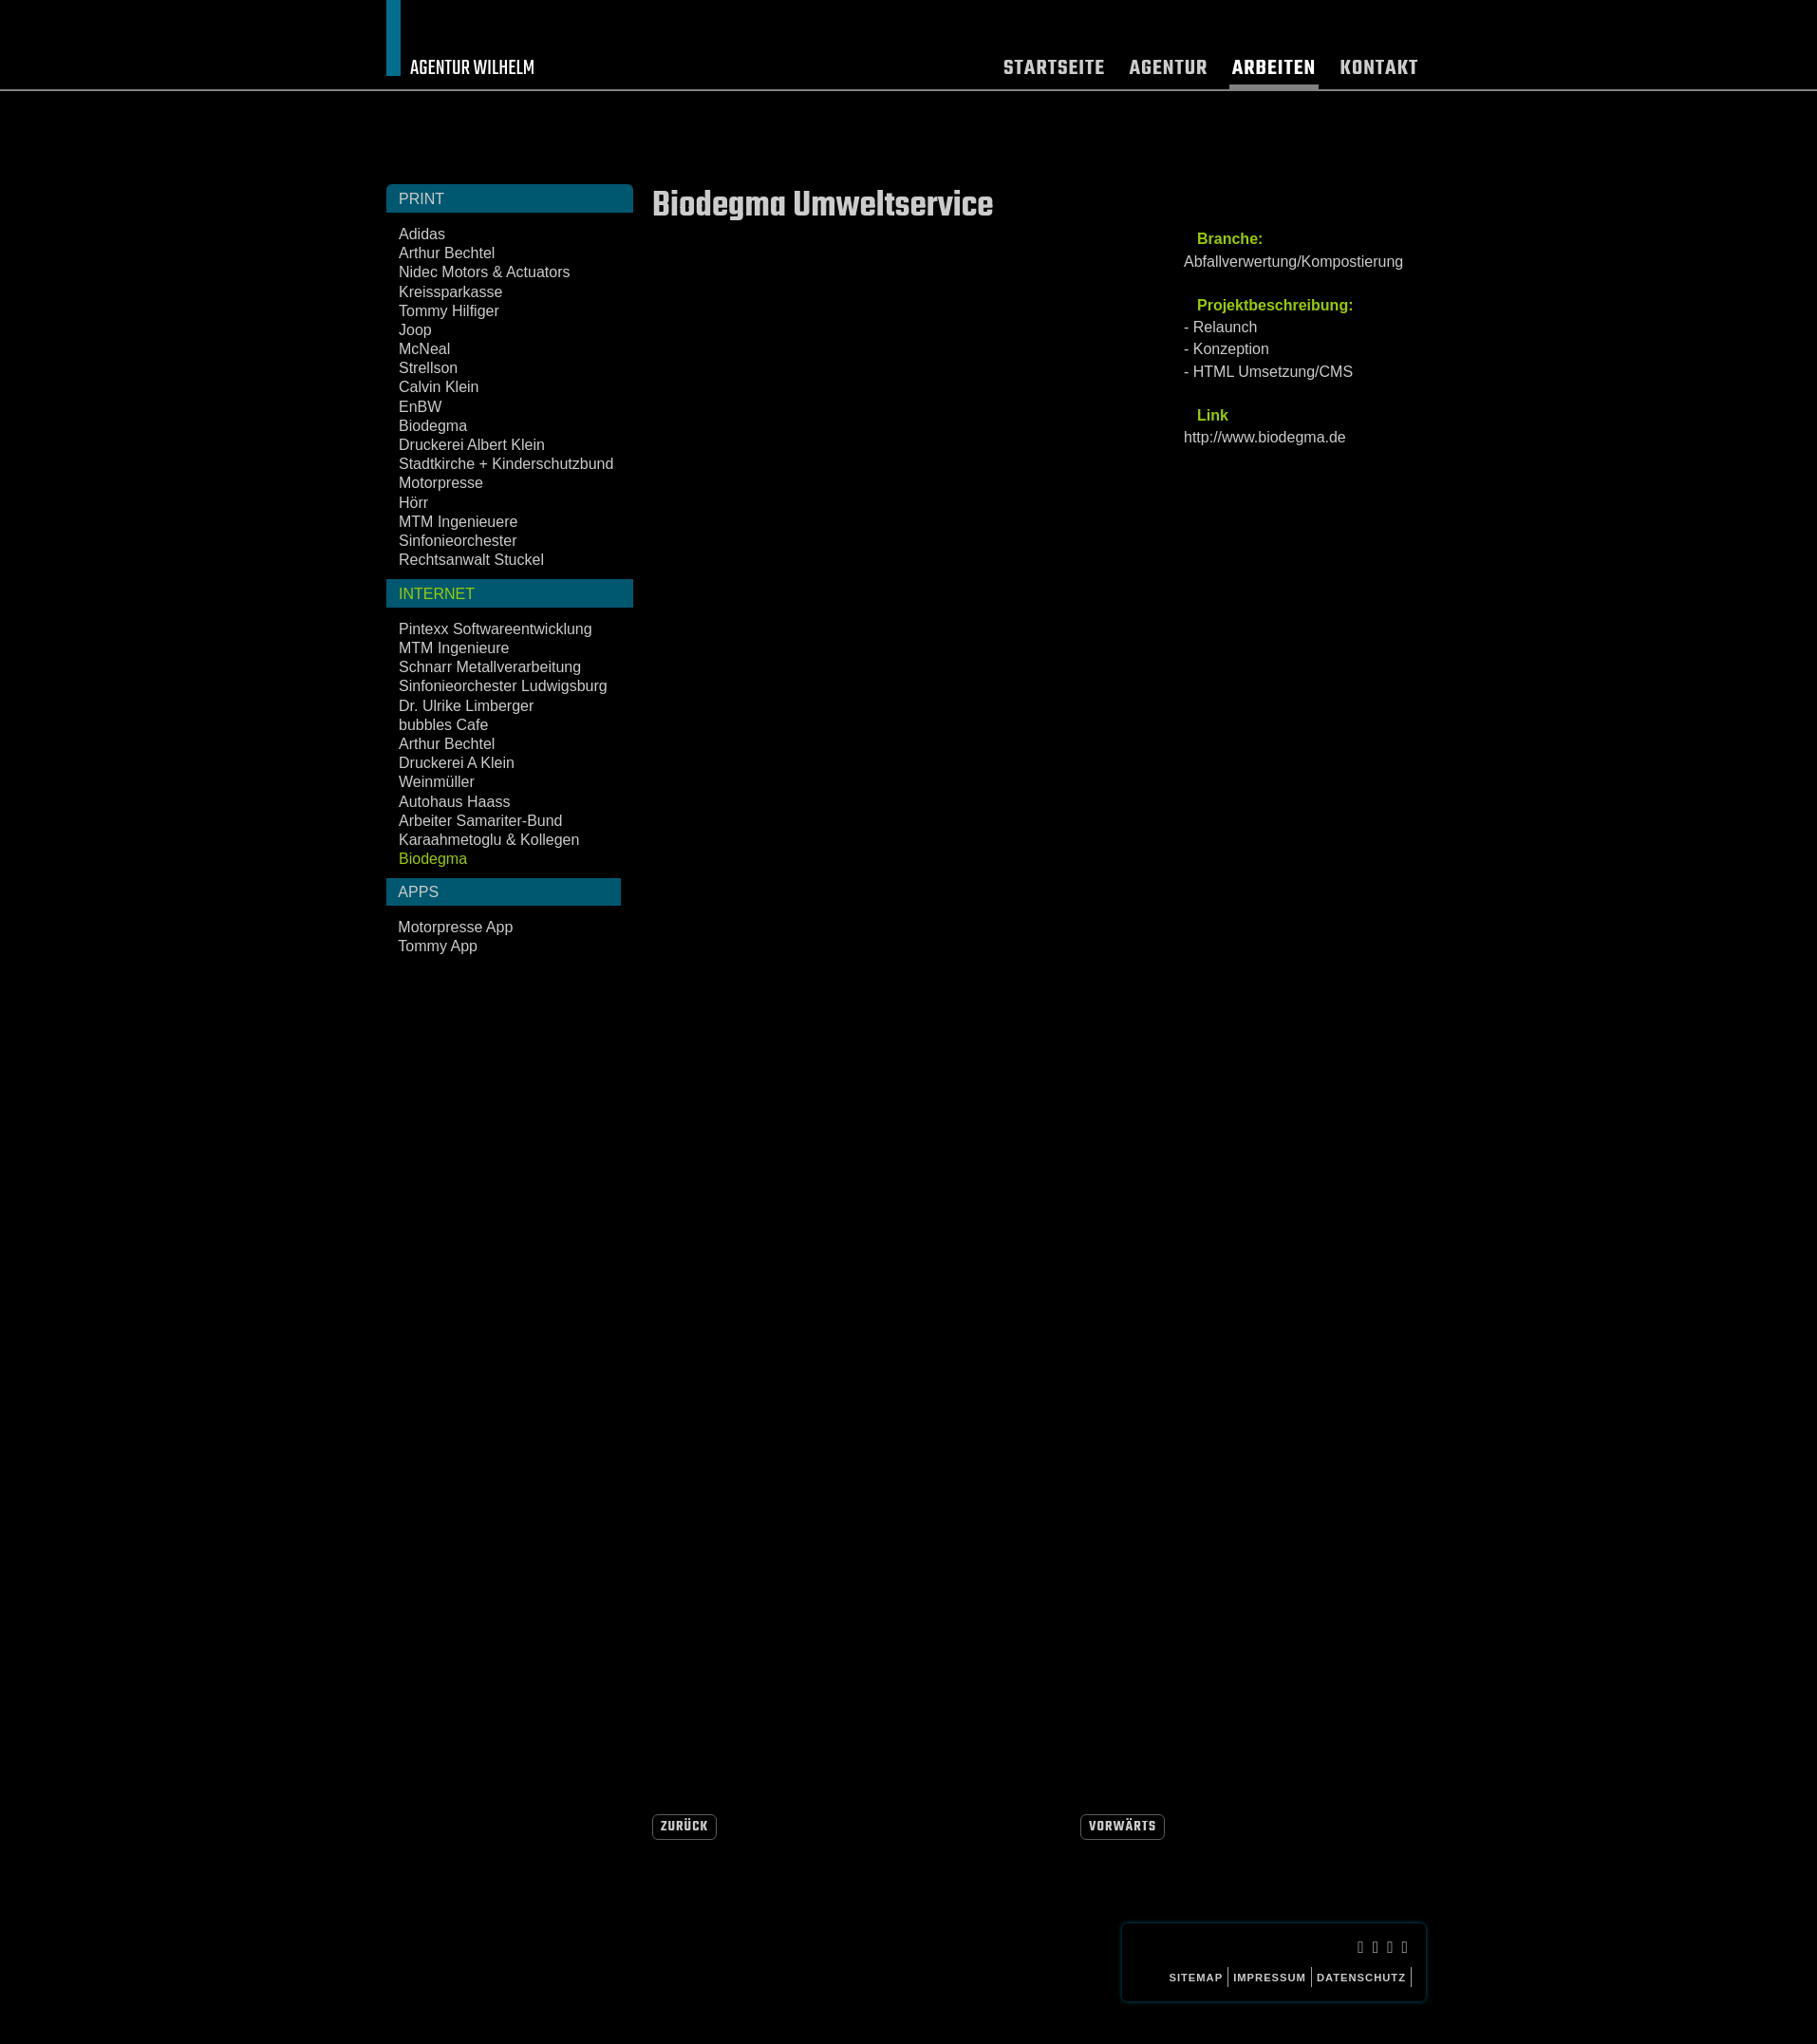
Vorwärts (1122, 1827)
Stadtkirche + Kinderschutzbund (506, 464)
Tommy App (438, 946)
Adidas (422, 234)
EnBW (420, 407)
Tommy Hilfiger (449, 311)
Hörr (413, 503)
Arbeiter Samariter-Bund (481, 821)
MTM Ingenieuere (458, 522)
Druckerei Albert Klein (472, 445)
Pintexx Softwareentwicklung (495, 629)
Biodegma (433, 426)
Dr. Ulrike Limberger (466, 706)
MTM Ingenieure (454, 648)
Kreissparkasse (450, 292)
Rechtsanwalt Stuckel (471, 560)
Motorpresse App (455, 927)
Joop (415, 330)
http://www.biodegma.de (1265, 437)
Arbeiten (1274, 70)
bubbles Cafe (443, 725)
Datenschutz (1361, 1977)
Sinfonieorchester (458, 541)
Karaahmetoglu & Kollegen (489, 840)
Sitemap (1196, 1977)
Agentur (1168, 70)
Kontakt (1379, 70)
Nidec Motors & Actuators (485, 272)
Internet (437, 594)
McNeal (424, 349)
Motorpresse (441, 483)
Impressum (1269, 1977)
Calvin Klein (438, 387)
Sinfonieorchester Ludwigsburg (503, 686)
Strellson (428, 368)
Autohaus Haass (454, 802)
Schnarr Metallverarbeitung (490, 667)
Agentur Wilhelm (472, 68)
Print (421, 199)
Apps (418, 892)
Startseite (1054, 70)
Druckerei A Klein (457, 763)
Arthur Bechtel (447, 253)
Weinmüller (437, 782)
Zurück (684, 1827)
